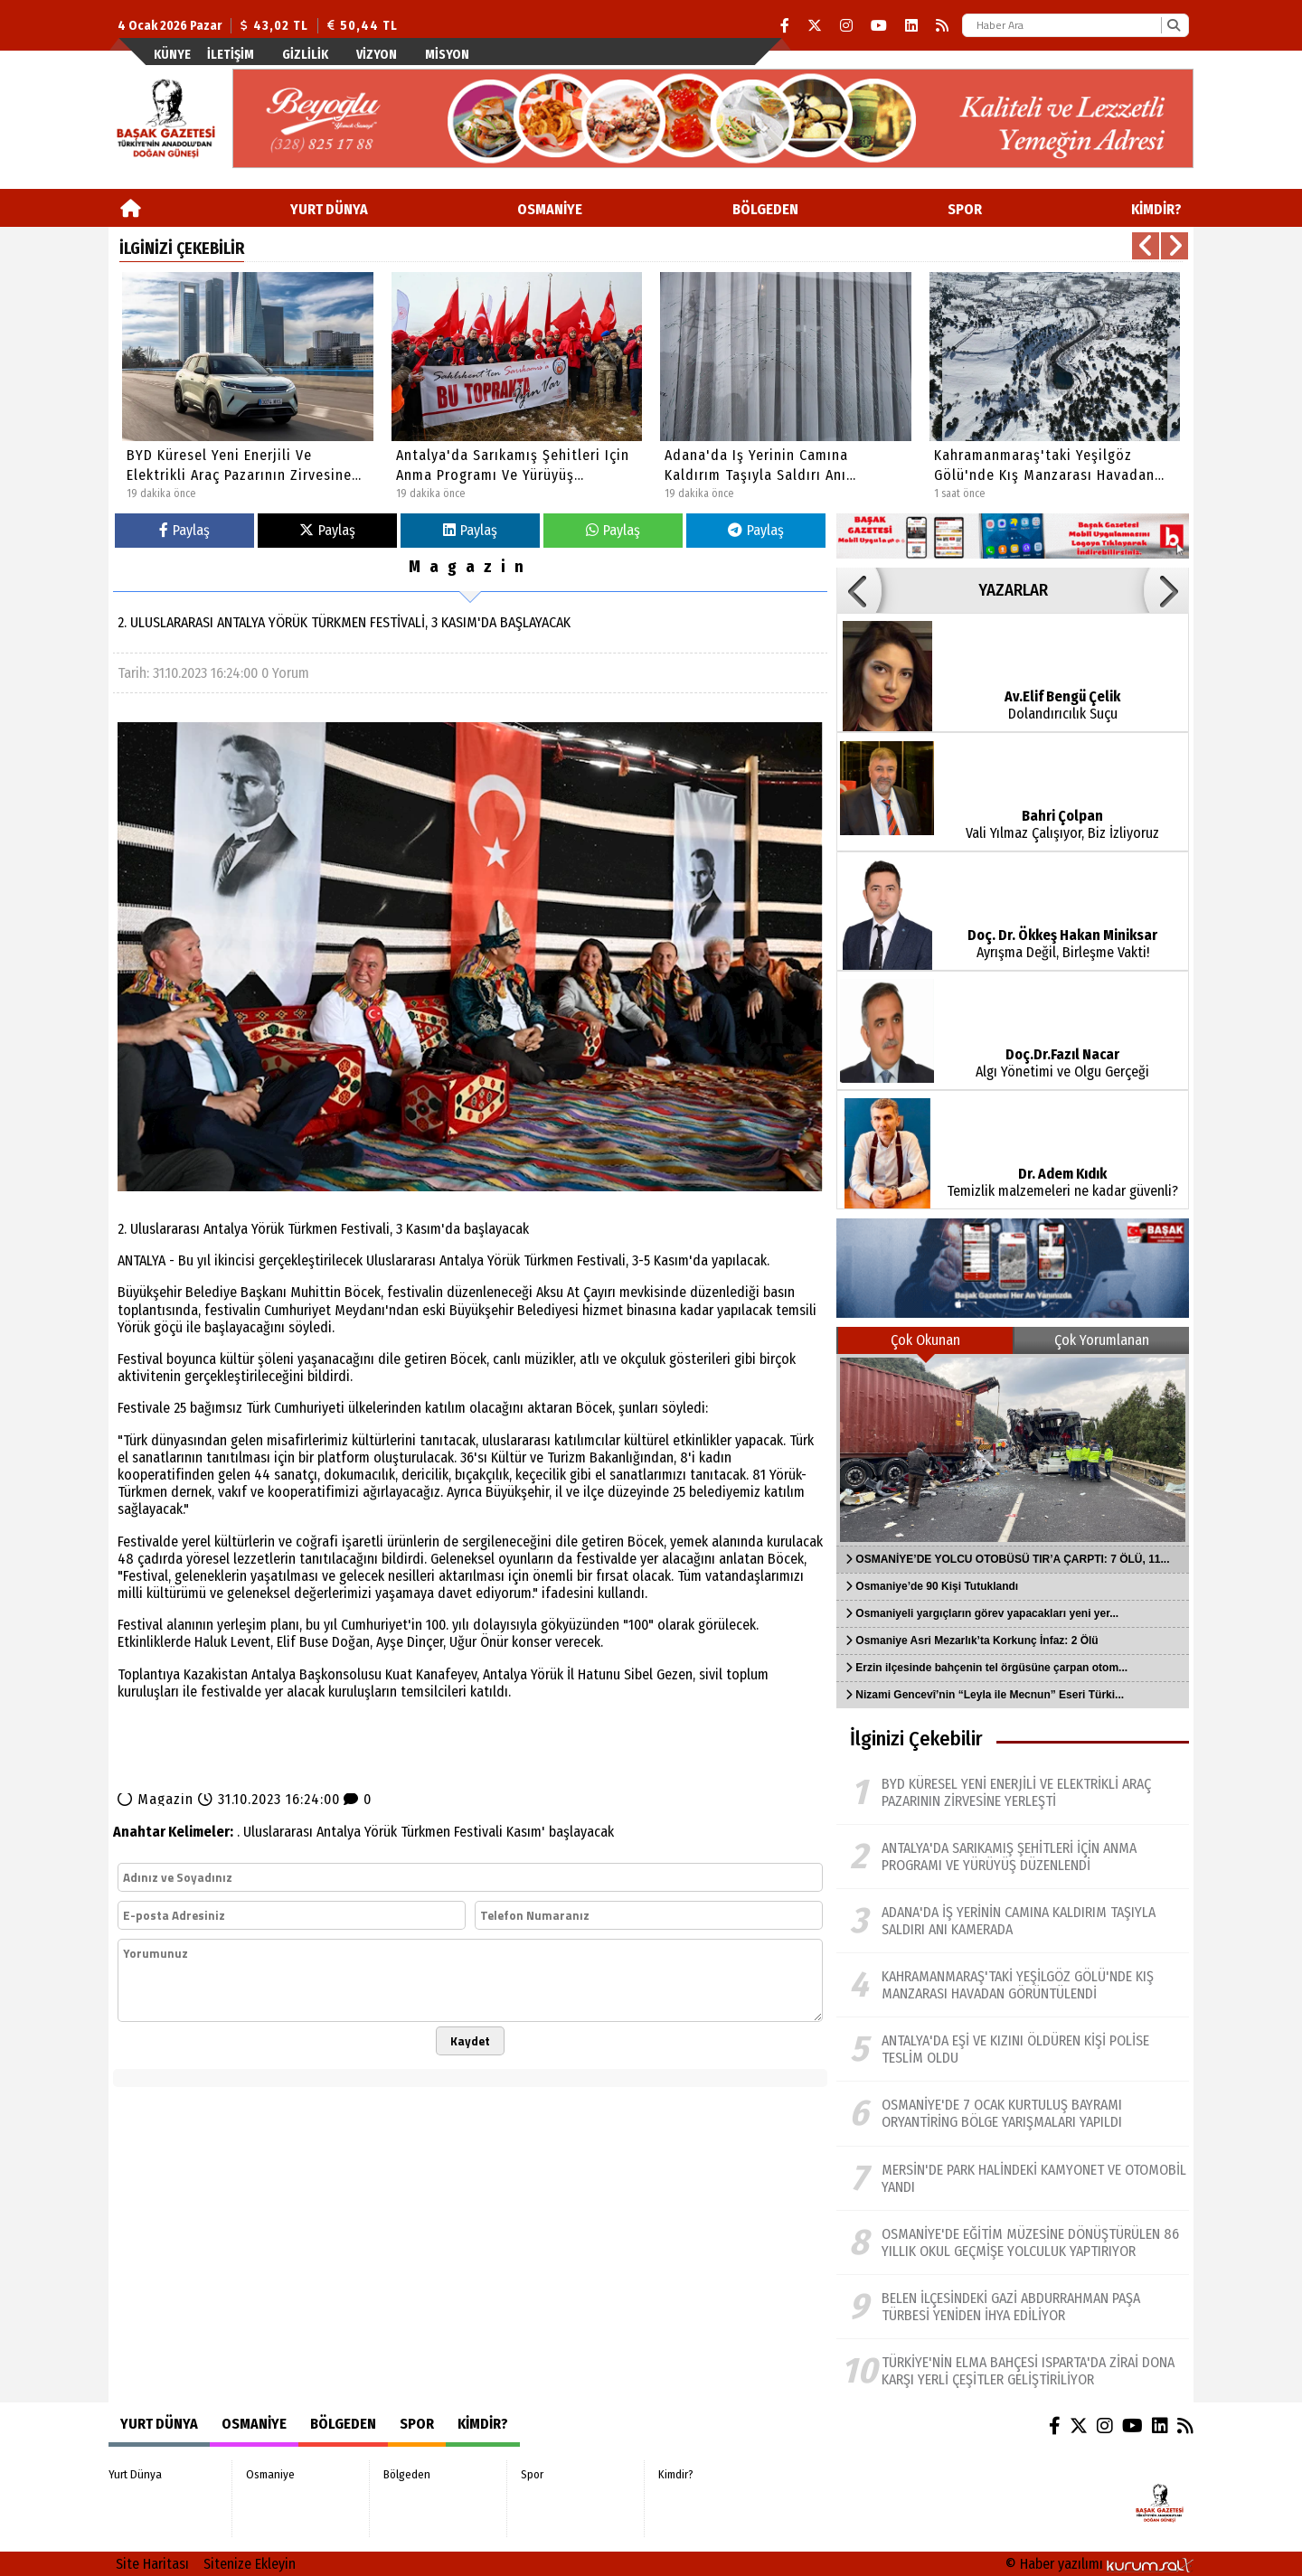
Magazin (471, 567)
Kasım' (525, 1831)
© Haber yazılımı (1099, 2563)
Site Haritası (152, 2563)
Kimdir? (1156, 209)
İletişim (230, 54)
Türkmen (425, 1831)
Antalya (338, 1831)
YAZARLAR (1013, 590)
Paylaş (184, 530)
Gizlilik (305, 54)
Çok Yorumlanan (1101, 1340)
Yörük (380, 1831)
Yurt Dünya (329, 209)
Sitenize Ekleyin (249, 2563)
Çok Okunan (925, 1340)
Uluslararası (278, 1831)
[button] (1145, 245)
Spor (965, 209)
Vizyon (376, 54)
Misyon (447, 54)
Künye (172, 54)
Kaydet (470, 2041)
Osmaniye (549, 209)
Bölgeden (765, 209)
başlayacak (581, 1831)
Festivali (478, 1831)
